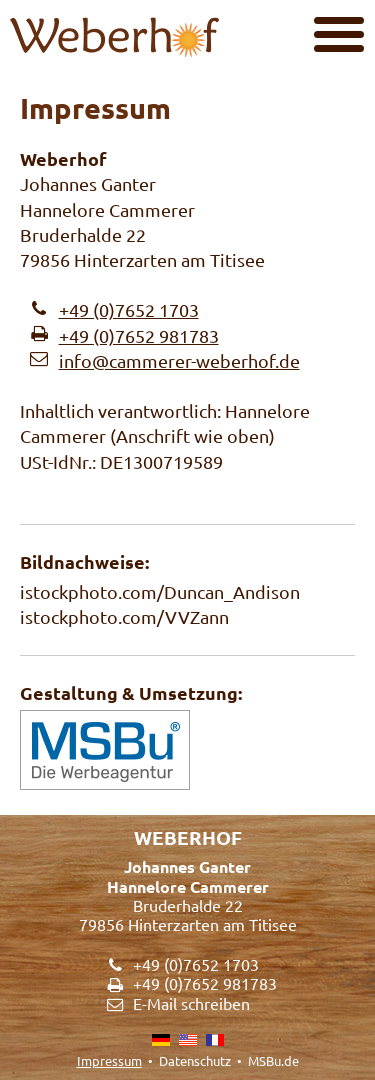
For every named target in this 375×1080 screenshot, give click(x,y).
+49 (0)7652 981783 (139, 335)
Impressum (109, 1060)
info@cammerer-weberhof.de (179, 360)
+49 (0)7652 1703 (129, 309)
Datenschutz (195, 1060)
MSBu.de (273, 1060)
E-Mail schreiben (191, 1003)
